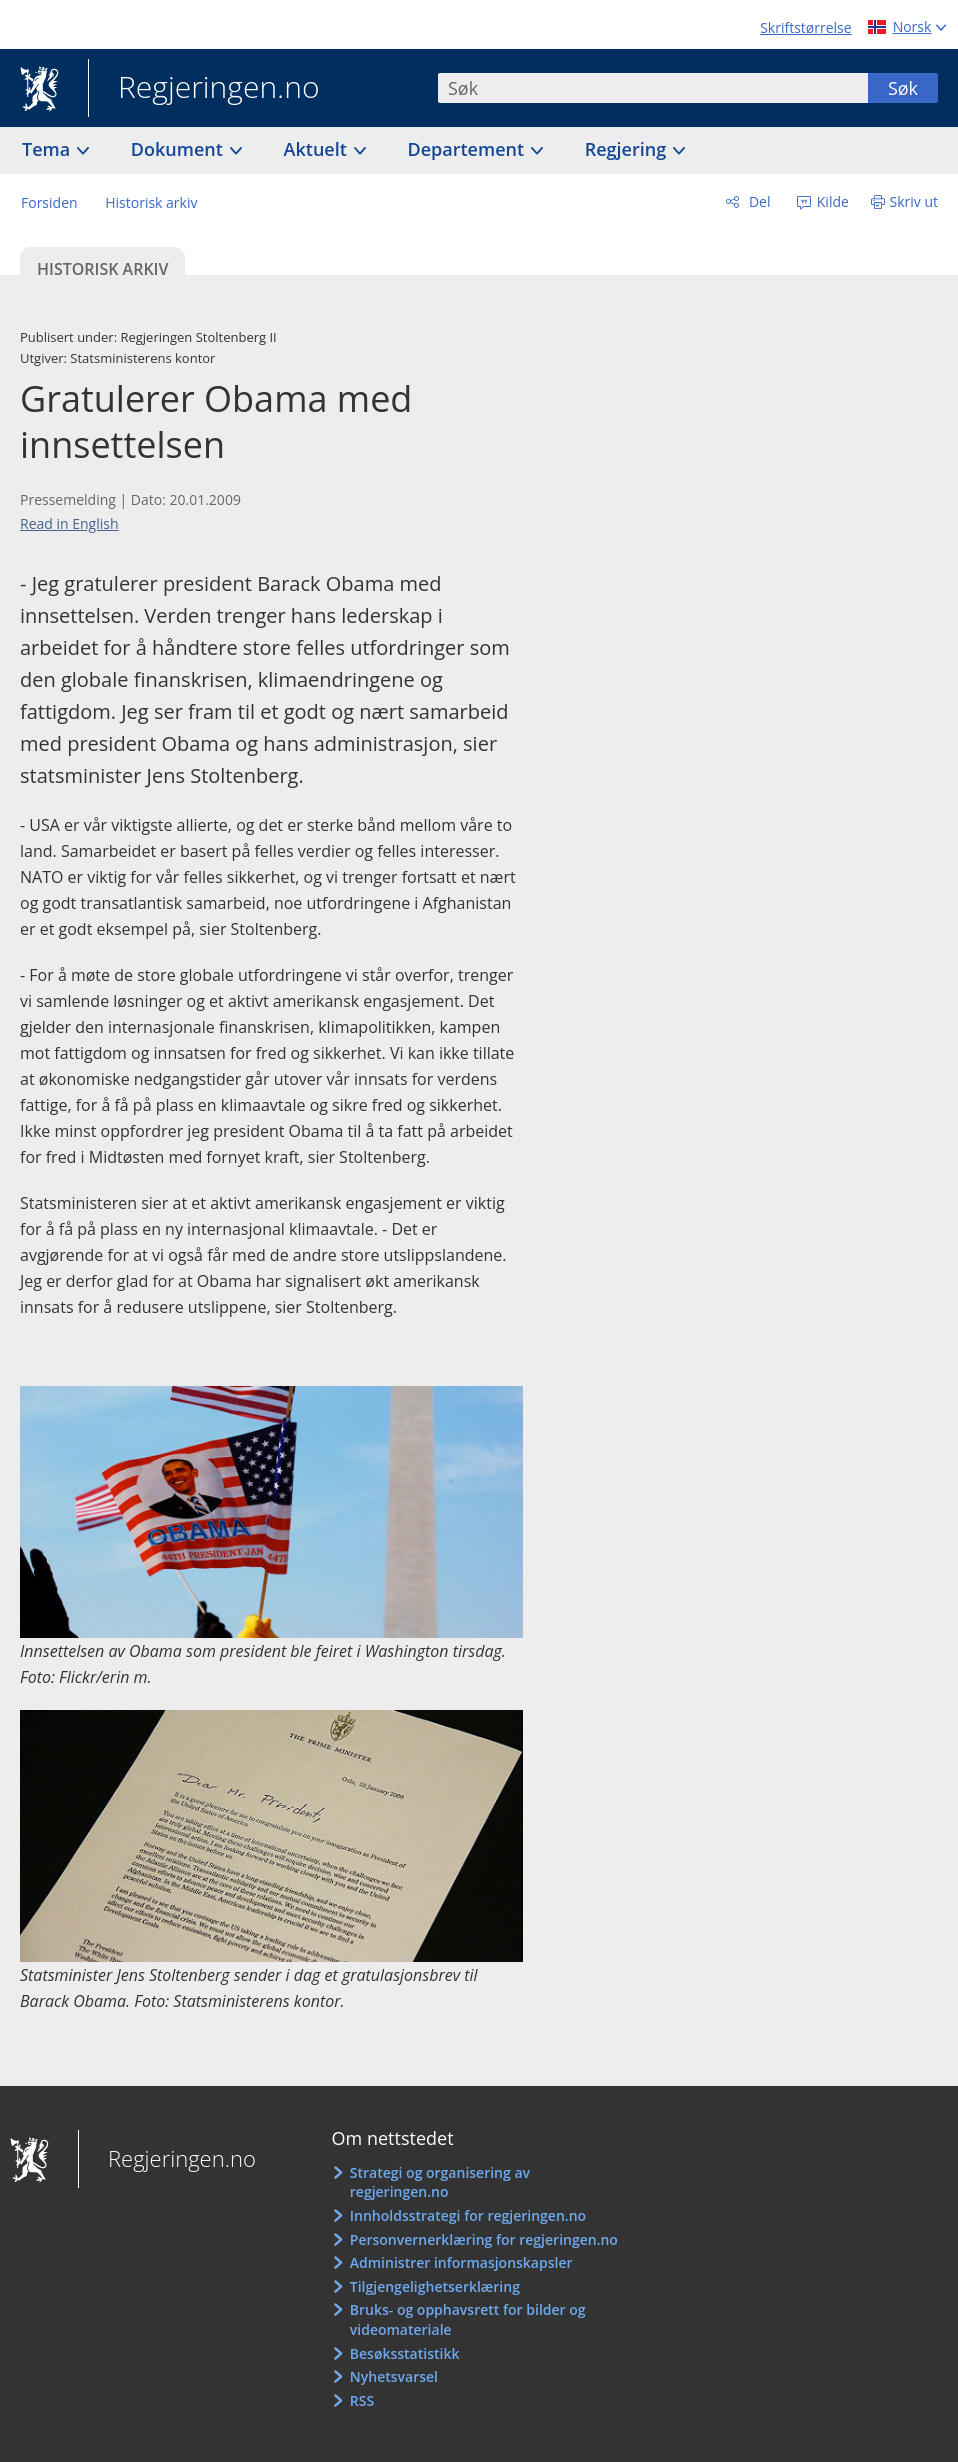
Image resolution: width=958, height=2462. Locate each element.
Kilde (831, 201)
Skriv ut (914, 201)
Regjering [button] (628, 149)
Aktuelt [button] (318, 149)
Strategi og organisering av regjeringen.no (440, 2182)
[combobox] (653, 88)
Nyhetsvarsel (394, 2376)
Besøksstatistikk (405, 2353)
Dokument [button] (179, 149)
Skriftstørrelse (805, 27)
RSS (362, 2400)
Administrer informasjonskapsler (461, 2262)
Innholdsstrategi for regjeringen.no (468, 2215)
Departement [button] (468, 149)
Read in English (69, 523)
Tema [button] (48, 149)
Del (757, 201)
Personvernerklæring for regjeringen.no (484, 2239)
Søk (903, 88)
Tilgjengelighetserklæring (435, 2286)
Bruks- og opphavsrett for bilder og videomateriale (468, 2319)
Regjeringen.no (204, 89)
